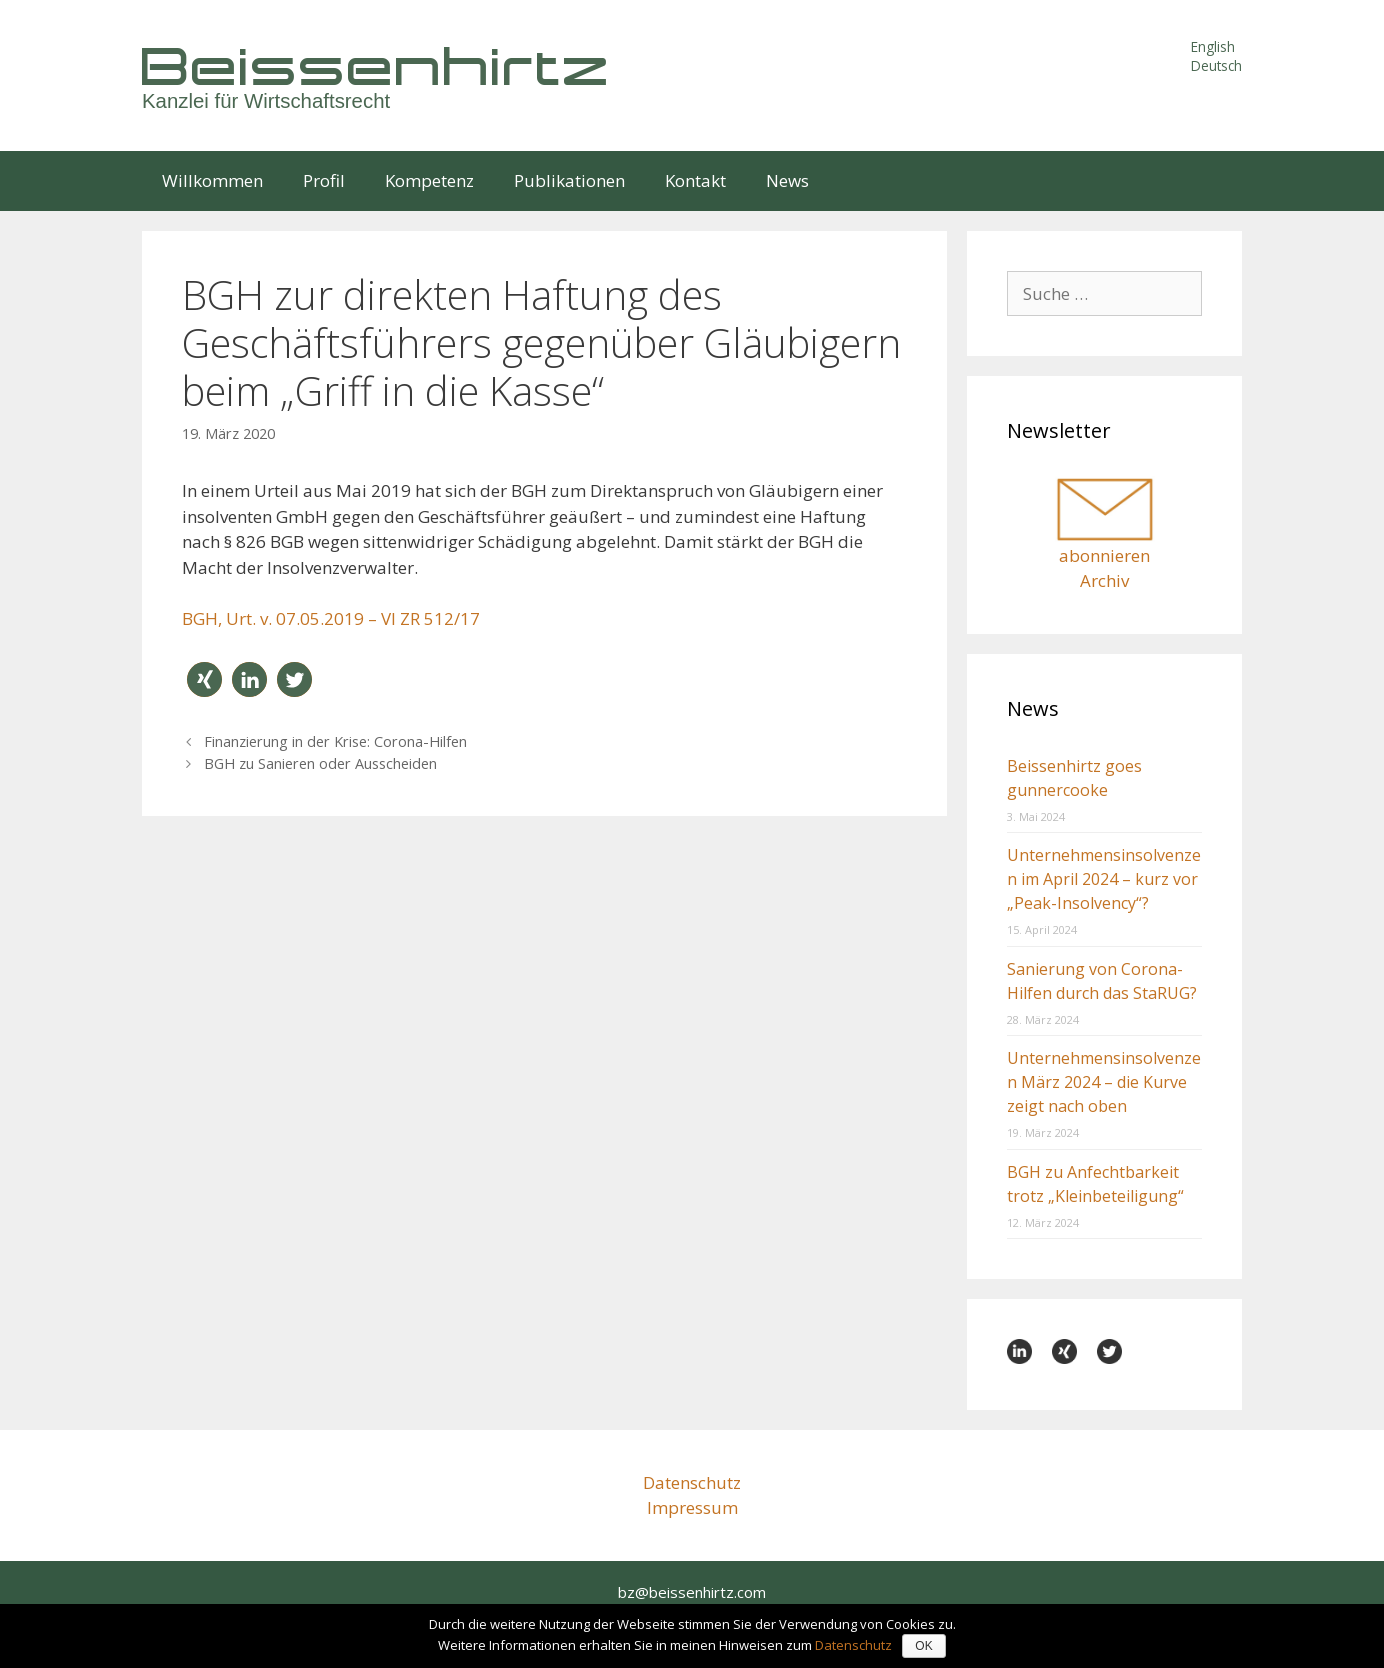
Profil (324, 180)
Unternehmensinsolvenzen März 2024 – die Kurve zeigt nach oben (1104, 1082)
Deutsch (1216, 65)
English (1213, 46)
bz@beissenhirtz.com (692, 1592)
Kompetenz (429, 180)
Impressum (692, 1507)
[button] (204, 679)
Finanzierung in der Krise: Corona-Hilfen (335, 741)
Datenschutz (692, 1482)
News (787, 180)
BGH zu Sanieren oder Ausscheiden (320, 763)
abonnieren (1104, 555)
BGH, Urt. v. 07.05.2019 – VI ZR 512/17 (331, 618)
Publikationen (569, 180)
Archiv (1104, 580)
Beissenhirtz (377, 65)
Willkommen (212, 180)
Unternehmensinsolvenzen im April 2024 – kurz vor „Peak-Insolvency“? (1104, 879)
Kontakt (695, 180)
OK (923, 1646)
